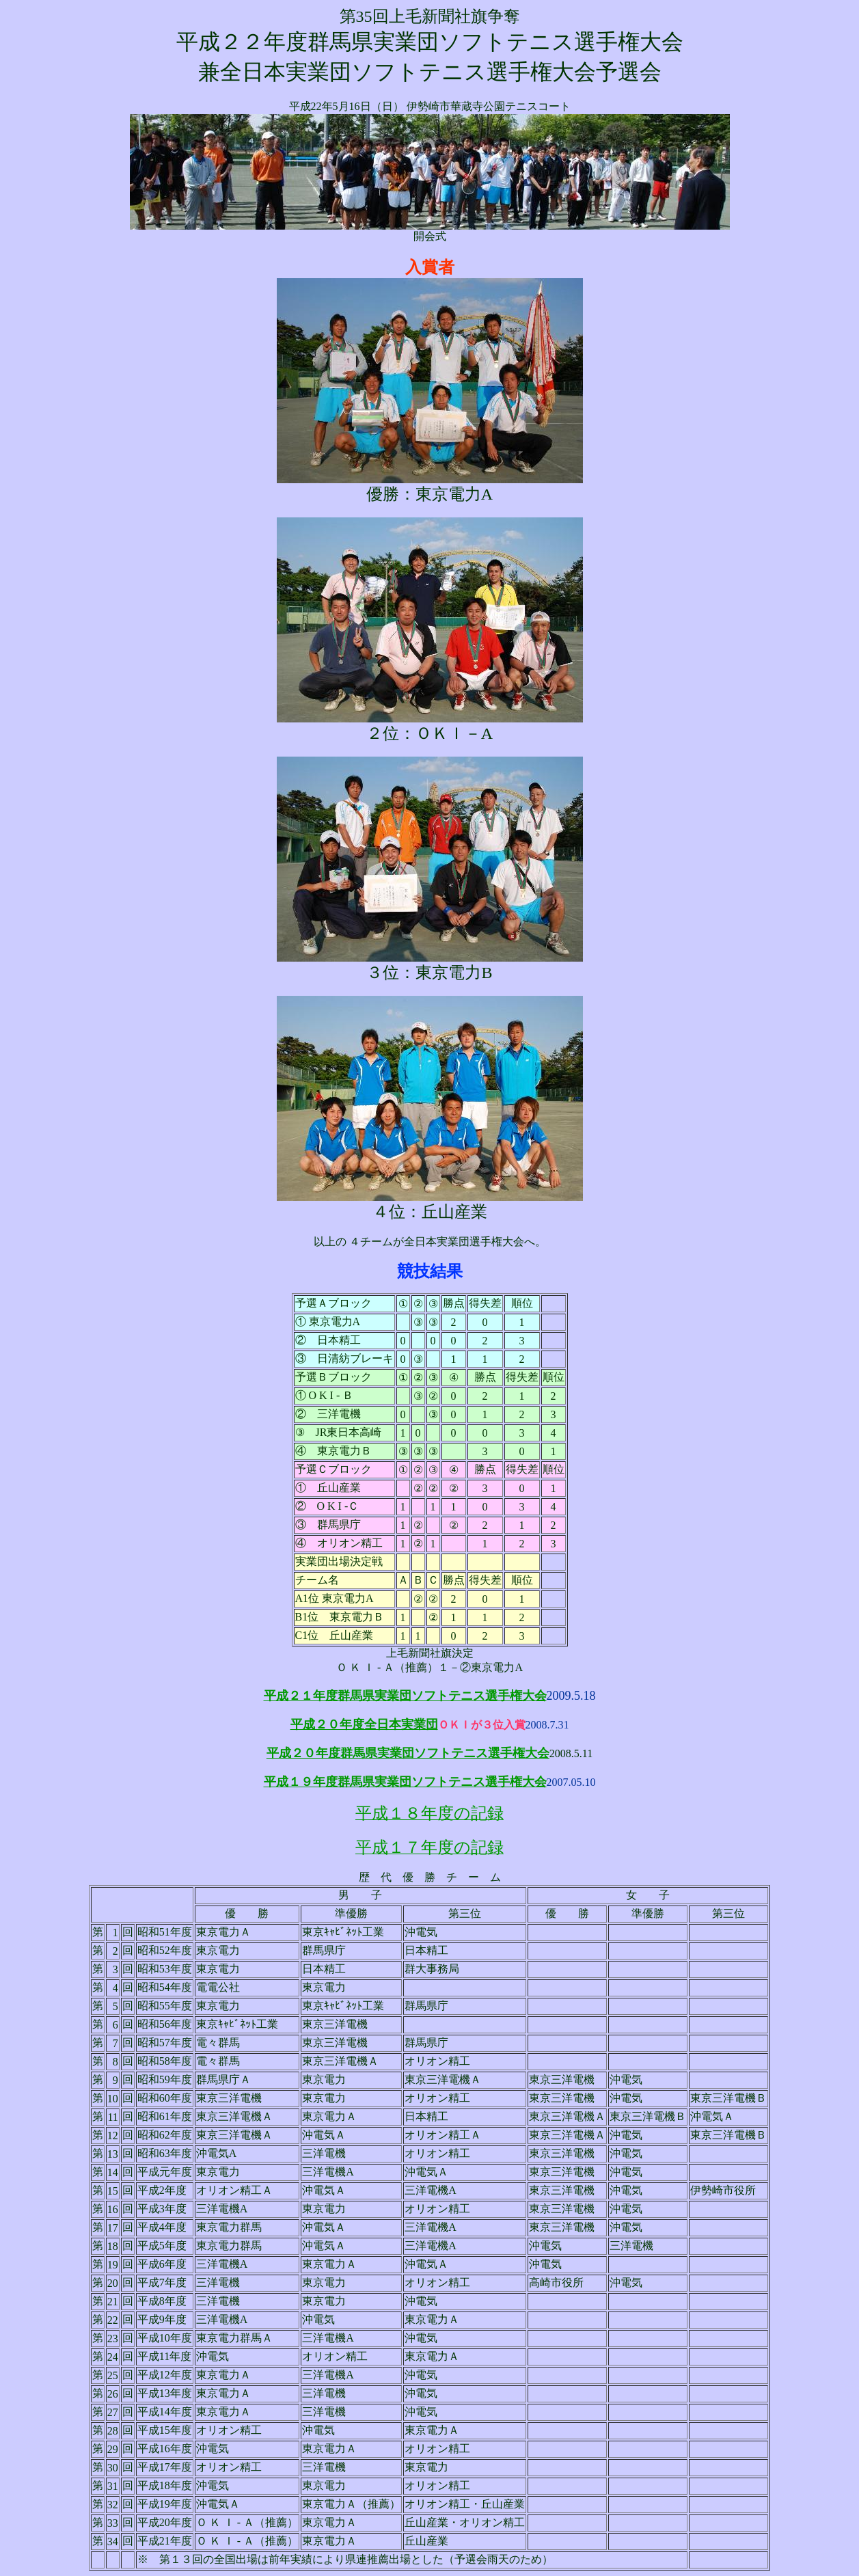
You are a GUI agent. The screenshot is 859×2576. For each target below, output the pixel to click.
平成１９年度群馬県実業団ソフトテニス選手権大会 (405, 1782)
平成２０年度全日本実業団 (364, 1724)
